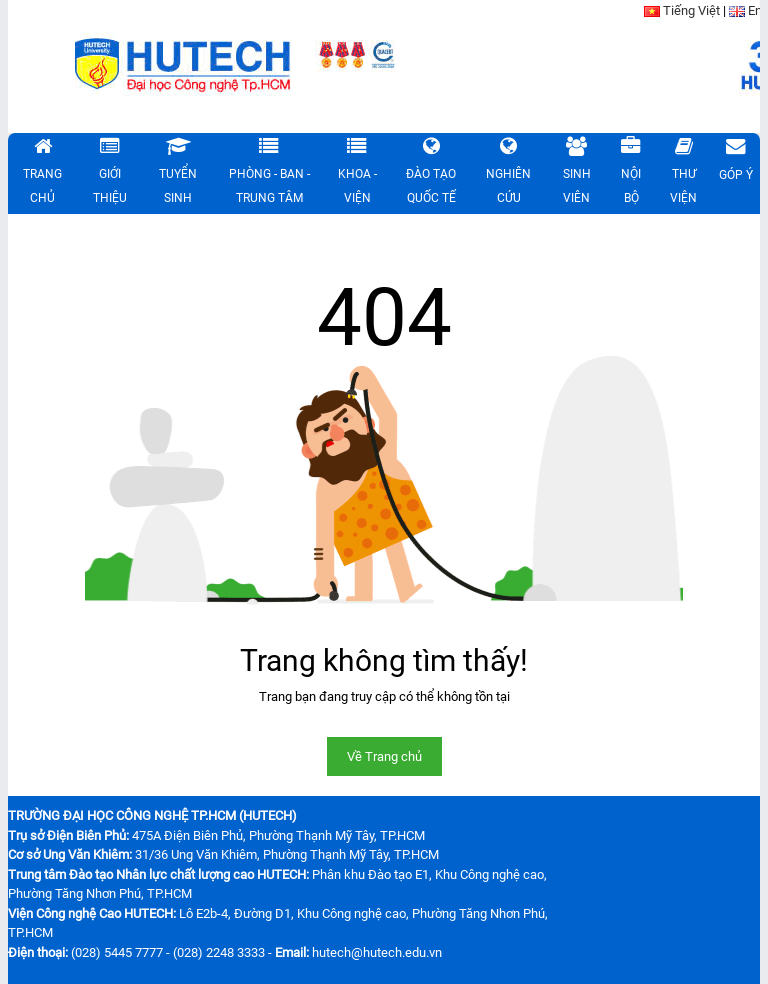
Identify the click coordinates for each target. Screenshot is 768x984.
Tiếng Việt (691, 10)
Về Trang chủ (384, 756)
